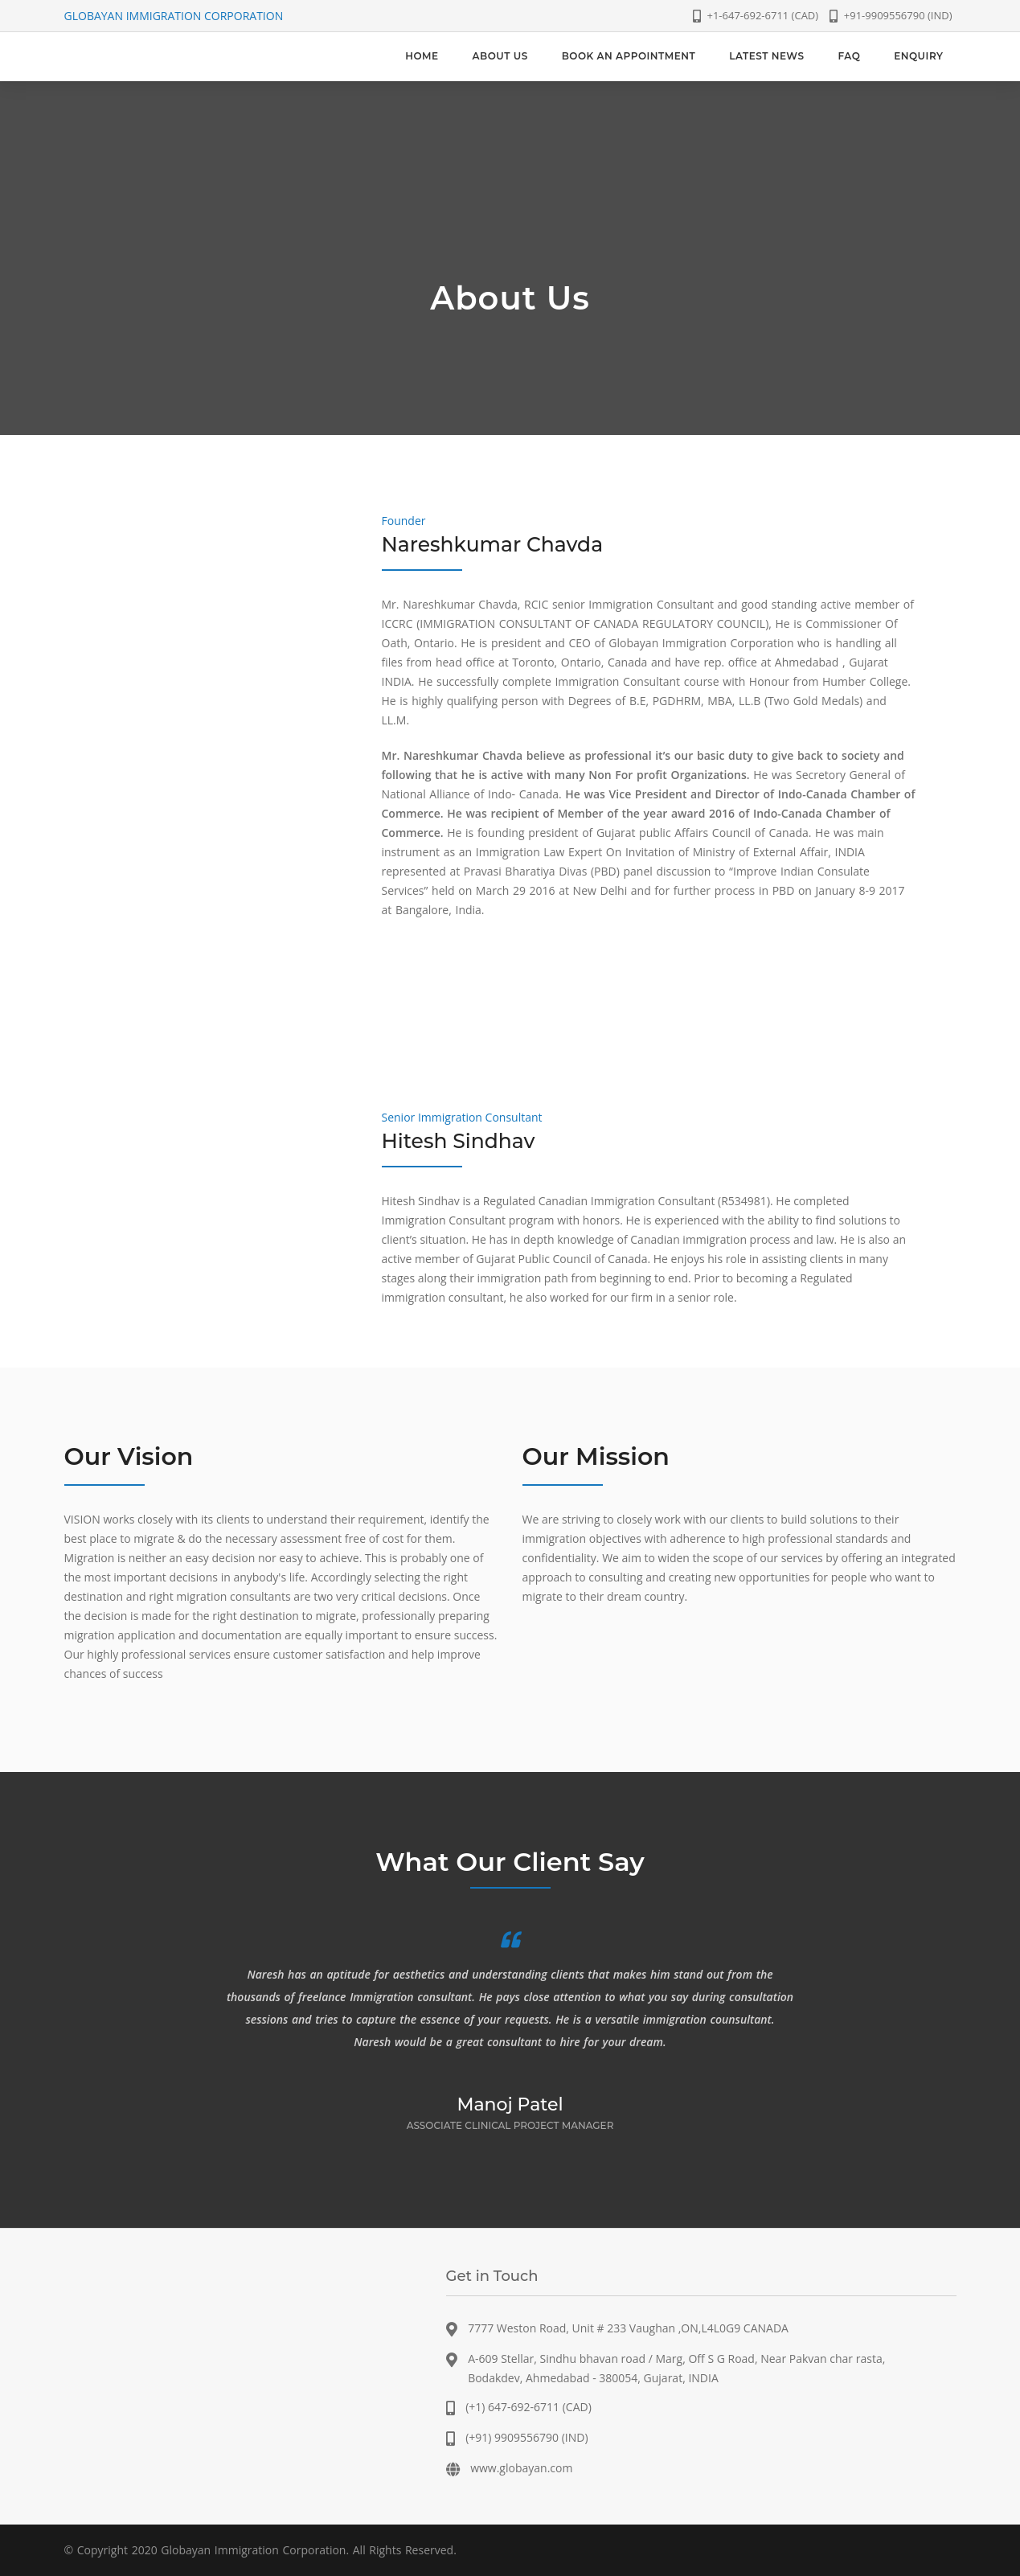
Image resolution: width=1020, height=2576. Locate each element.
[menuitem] (421, 56)
